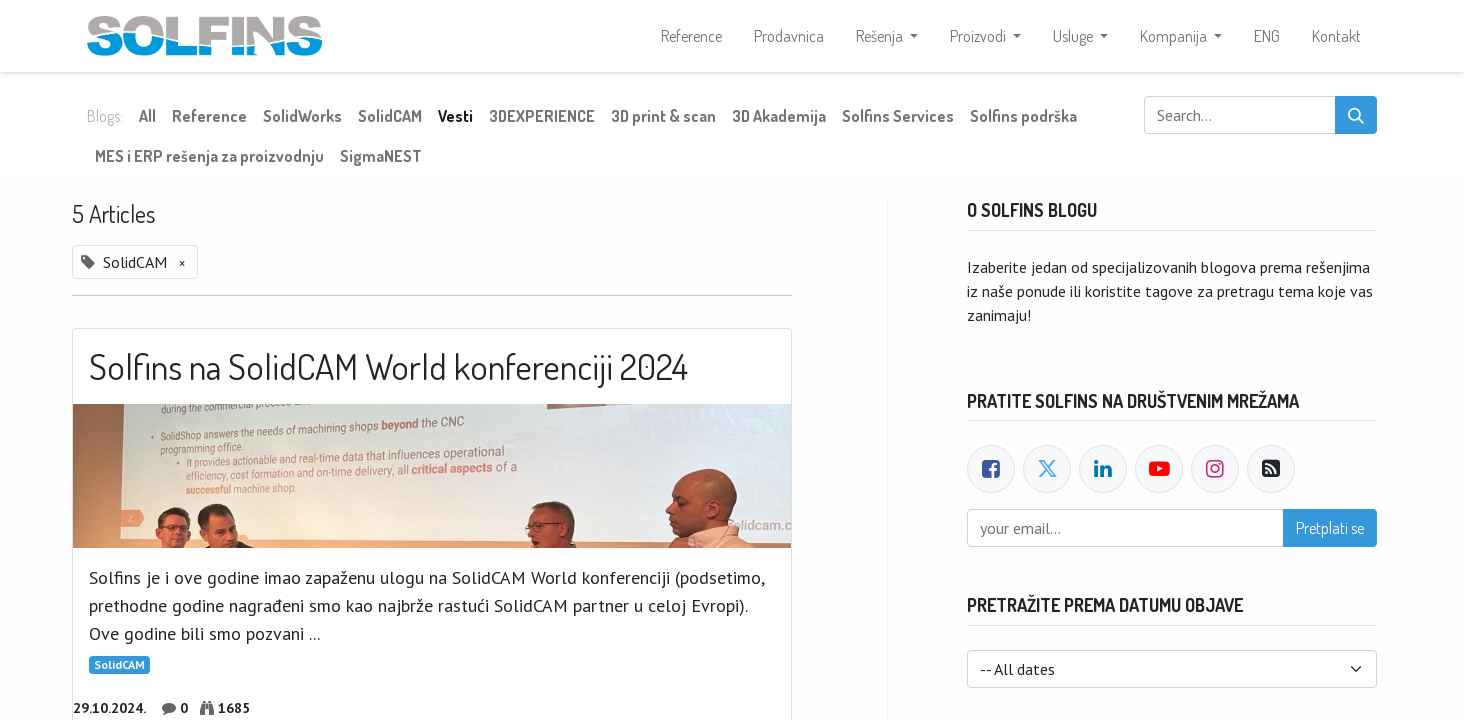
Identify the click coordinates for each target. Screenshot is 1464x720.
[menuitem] (691, 36)
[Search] (1356, 115)
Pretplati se (1330, 528)
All (147, 116)
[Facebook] (991, 469)
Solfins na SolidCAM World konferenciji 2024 (388, 366)
